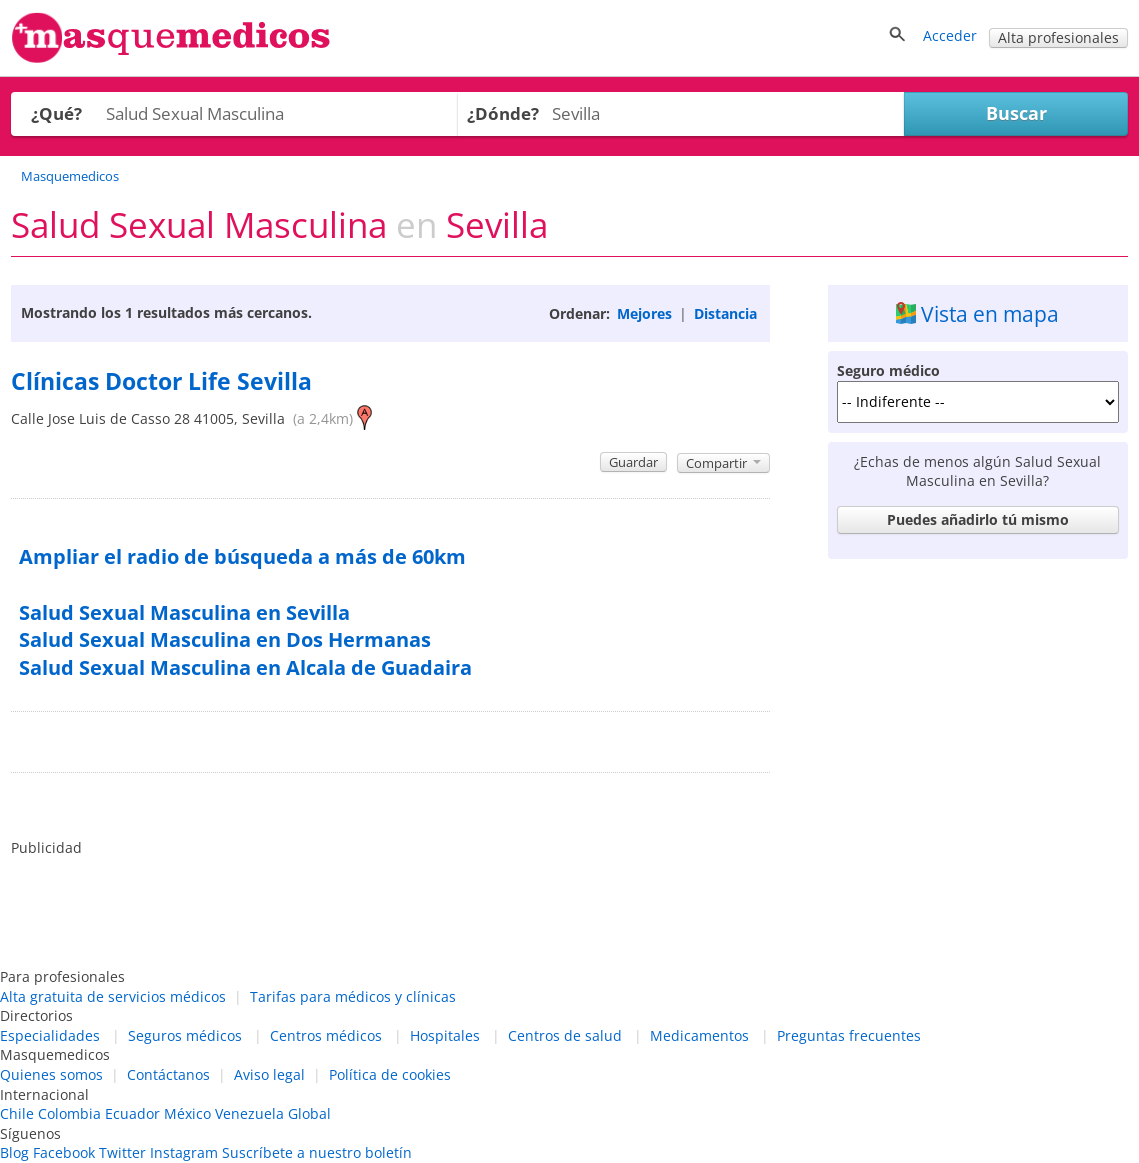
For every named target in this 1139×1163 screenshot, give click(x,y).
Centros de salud (565, 1035)
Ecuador (132, 1113)
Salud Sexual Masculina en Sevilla (184, 612)
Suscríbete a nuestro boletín (317, 1152)
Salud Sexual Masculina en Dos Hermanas (225, 639)
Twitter (122, 1152)
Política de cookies (390, 1074)
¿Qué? (56, 113)
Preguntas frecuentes (849, 1035)
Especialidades (50, 1035)
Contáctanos (168, 1074)
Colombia (69, 1113)
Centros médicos (326, 1035)
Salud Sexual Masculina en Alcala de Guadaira (245, 667)
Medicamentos (699, 1035)
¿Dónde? (503, 113)
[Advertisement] (978, 693)
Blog (14, 1152)
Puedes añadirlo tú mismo (978, 519)
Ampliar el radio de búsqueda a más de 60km (242, 556)
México (187, 1113)
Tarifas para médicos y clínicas (353, 996)
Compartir (723, 463)
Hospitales (445, 1035)
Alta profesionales (1058, 37)
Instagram (184, 1152)
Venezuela (249, 1113)
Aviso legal (269, 1074)
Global (309, 1113)
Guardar (633, 462)
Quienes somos (51, 1074)
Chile (17, 1113)
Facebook (64, 1152)
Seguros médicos (185, 1035)
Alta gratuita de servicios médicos (113, 996)
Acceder (950, 35)
